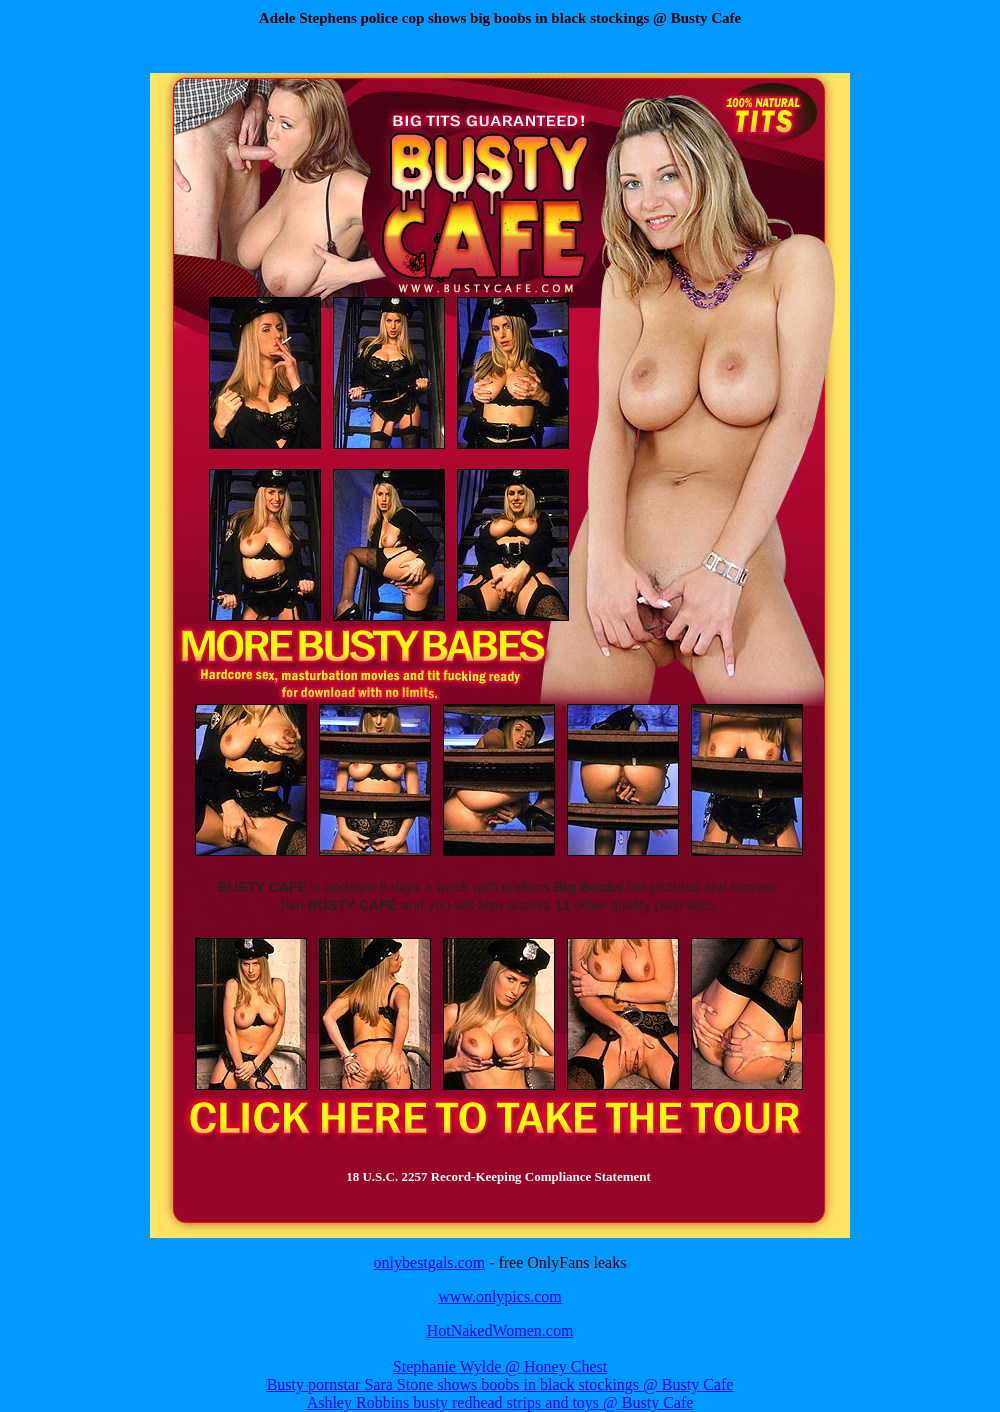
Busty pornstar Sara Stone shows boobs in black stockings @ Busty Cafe (500, 1384)
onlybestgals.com (430, 1262)
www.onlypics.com (499, 1296)
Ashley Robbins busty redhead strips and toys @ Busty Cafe (500, 1402)
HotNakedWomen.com (500, 1330)
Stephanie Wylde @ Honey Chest (500, 1366)
